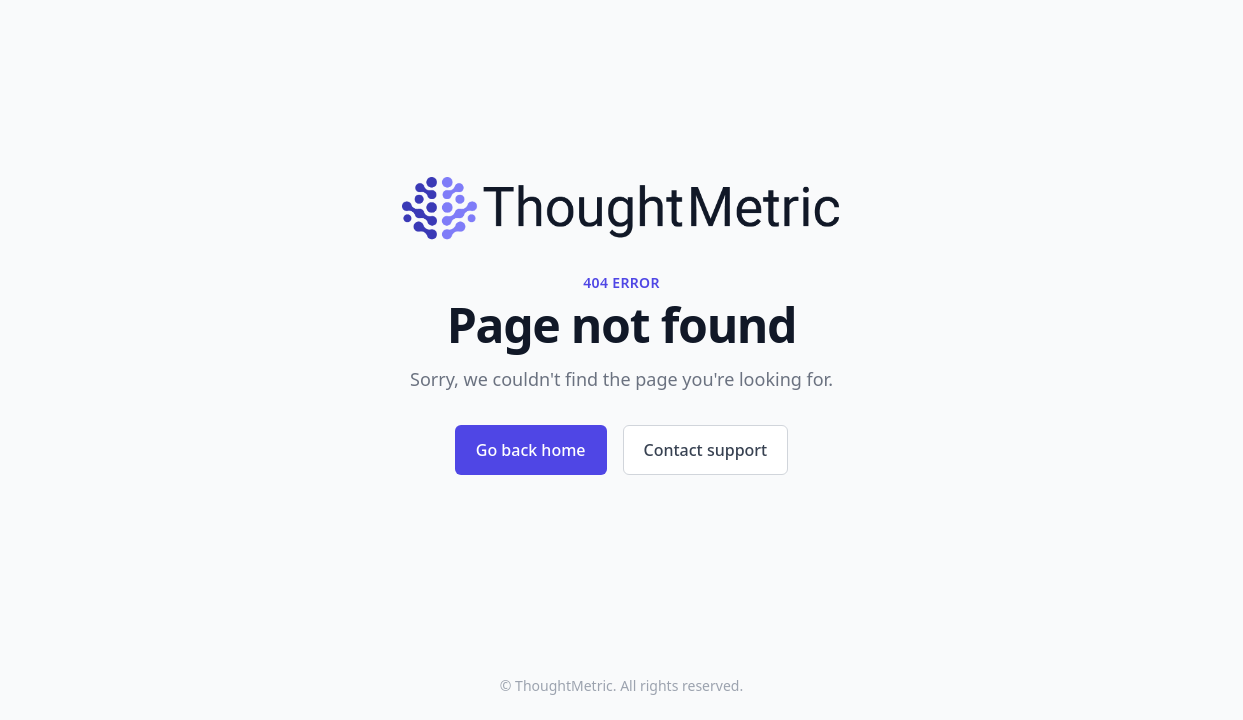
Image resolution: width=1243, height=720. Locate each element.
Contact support (706, 450)
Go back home (531, 450)
